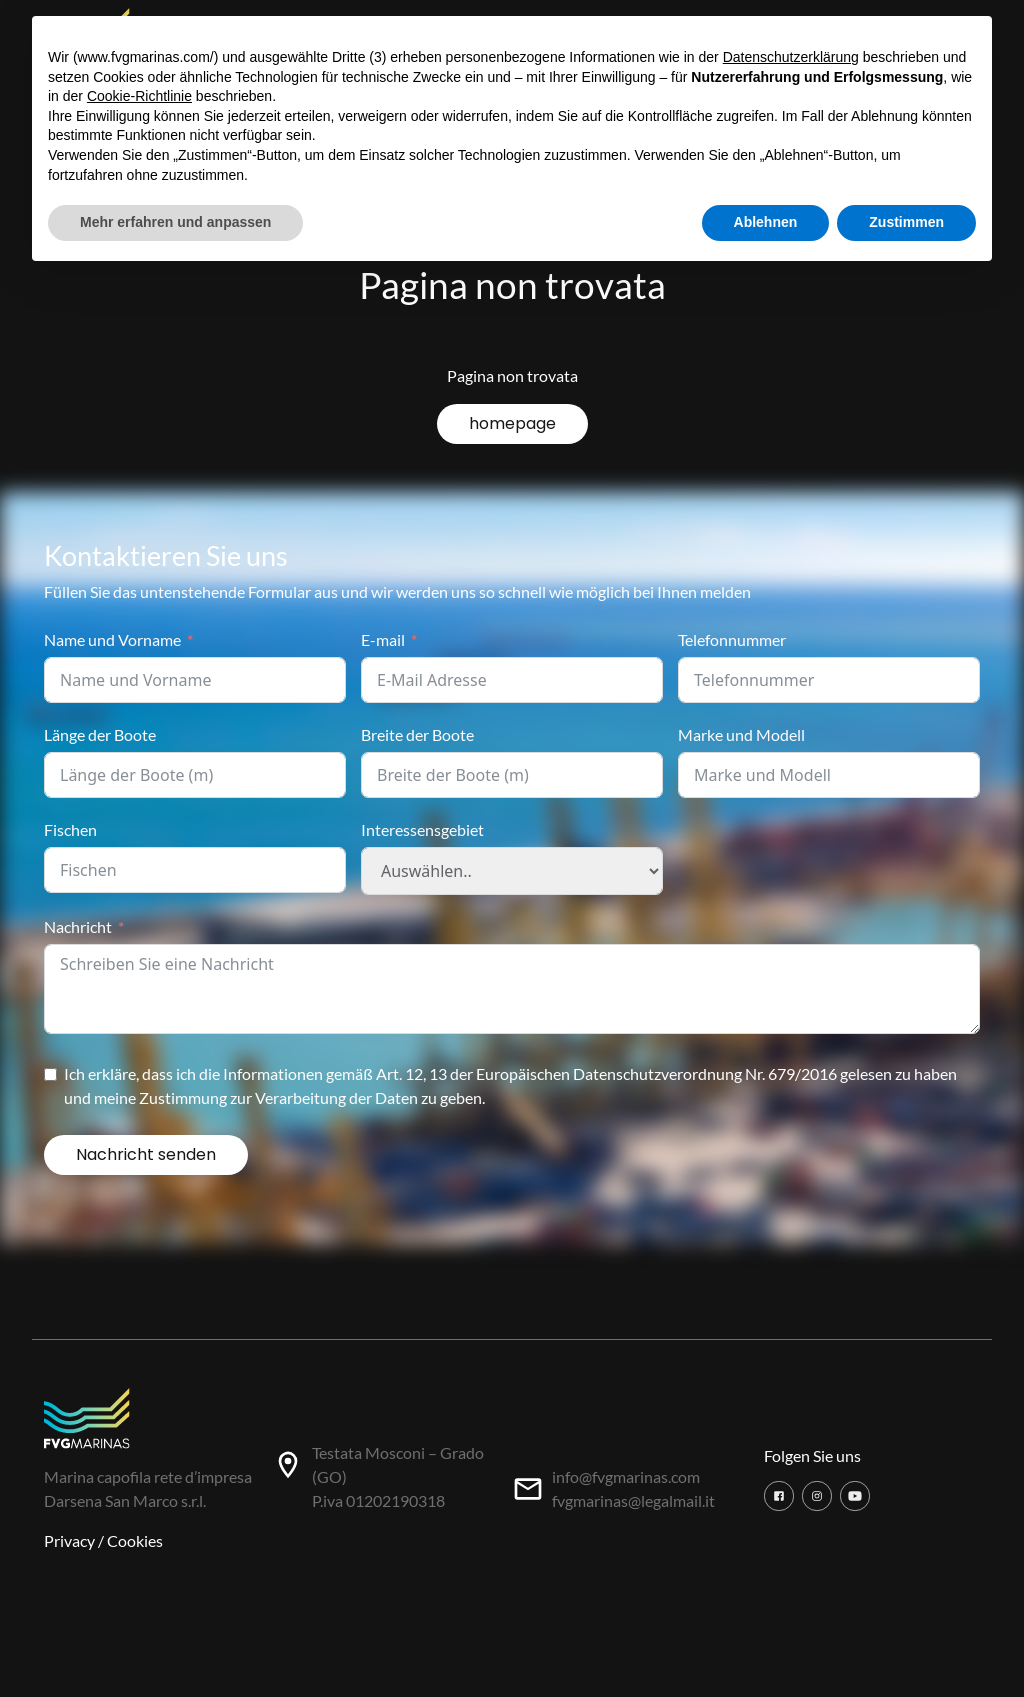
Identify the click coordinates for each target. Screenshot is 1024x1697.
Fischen (70, 829)
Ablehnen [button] (766, 222)
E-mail (383, 639)
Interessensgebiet (422, 829)
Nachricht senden (146, 1154)
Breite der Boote (417, 734)
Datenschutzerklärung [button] (791, 57)
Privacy (69, 1540)
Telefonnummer (732, 639)
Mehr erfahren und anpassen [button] (175, 222)
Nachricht (78, 926)
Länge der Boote (100, 734)
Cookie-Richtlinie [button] (139, 96)
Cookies (135, 1540)
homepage (512, 423)
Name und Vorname (112, 639)
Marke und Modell (741, 734)
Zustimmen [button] (906, 222)
